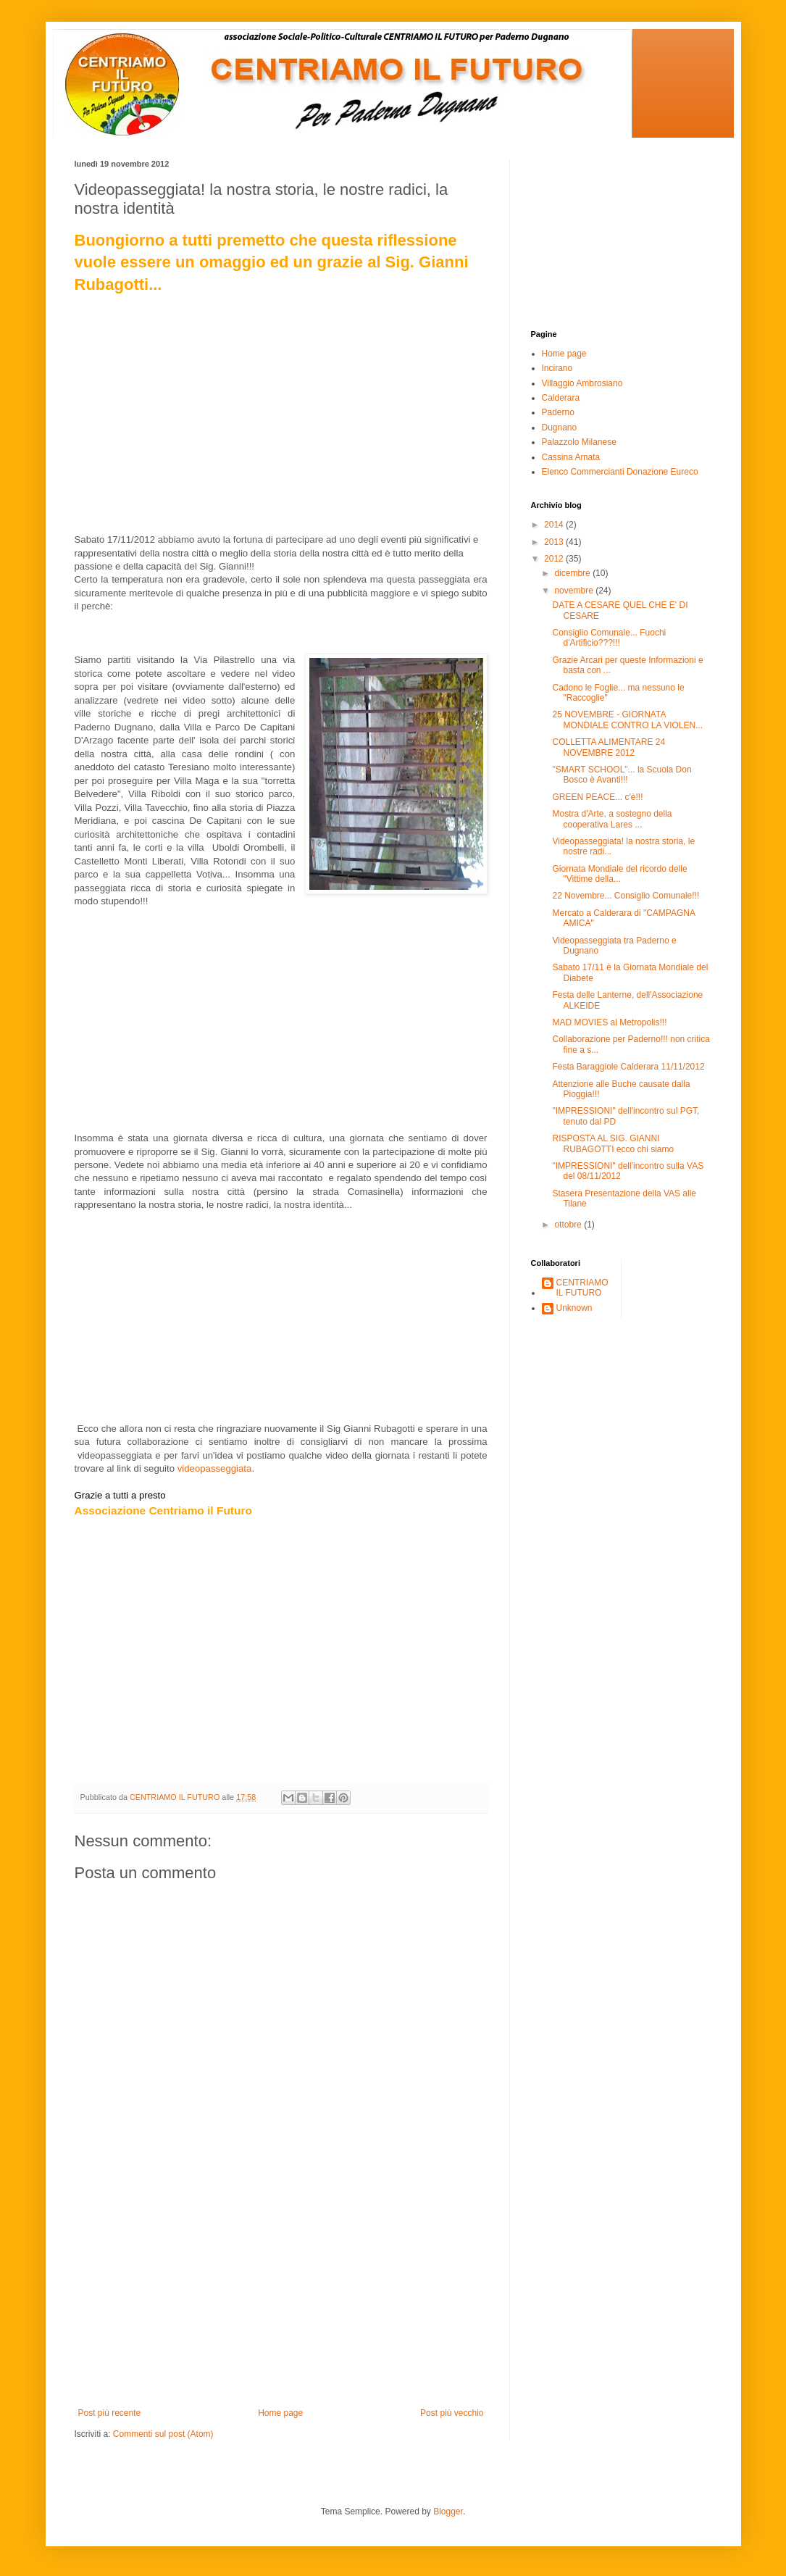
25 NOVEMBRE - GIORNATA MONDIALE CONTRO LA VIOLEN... (627, 719)
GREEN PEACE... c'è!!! (597, 797)
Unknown (574, 1308)
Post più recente (109, 2413)
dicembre (573, 573)
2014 (555, 525)
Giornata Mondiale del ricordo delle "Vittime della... (619, 874)
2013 (555, 542)
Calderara (561, 398)
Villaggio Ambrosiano (582, 383)
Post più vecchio (451, 2413)
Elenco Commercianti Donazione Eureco (620, 472)
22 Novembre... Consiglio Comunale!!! (625, 896)
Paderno (558, 412)
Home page (280, 2413)
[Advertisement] (281, 2299)
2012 (555, 559)
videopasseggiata (214, 1468)
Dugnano (559, 427)
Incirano (557, 368)
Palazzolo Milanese (579, 442)
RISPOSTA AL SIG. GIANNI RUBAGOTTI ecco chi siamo (613, 1143)
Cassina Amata (571, 457)
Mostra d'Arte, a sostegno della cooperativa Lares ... (612, 819)
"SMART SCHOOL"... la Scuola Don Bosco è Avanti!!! (621, 774)
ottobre (569, 1225)
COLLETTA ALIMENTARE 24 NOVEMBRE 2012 (608, 747)
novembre (574, 590)
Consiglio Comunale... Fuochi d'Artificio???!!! (609, 638)
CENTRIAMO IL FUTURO (582, 1287)
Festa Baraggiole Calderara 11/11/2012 (628, 1067)
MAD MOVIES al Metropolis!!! (609, 1022)
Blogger (448, 2511)
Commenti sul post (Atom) (163, 2434)
